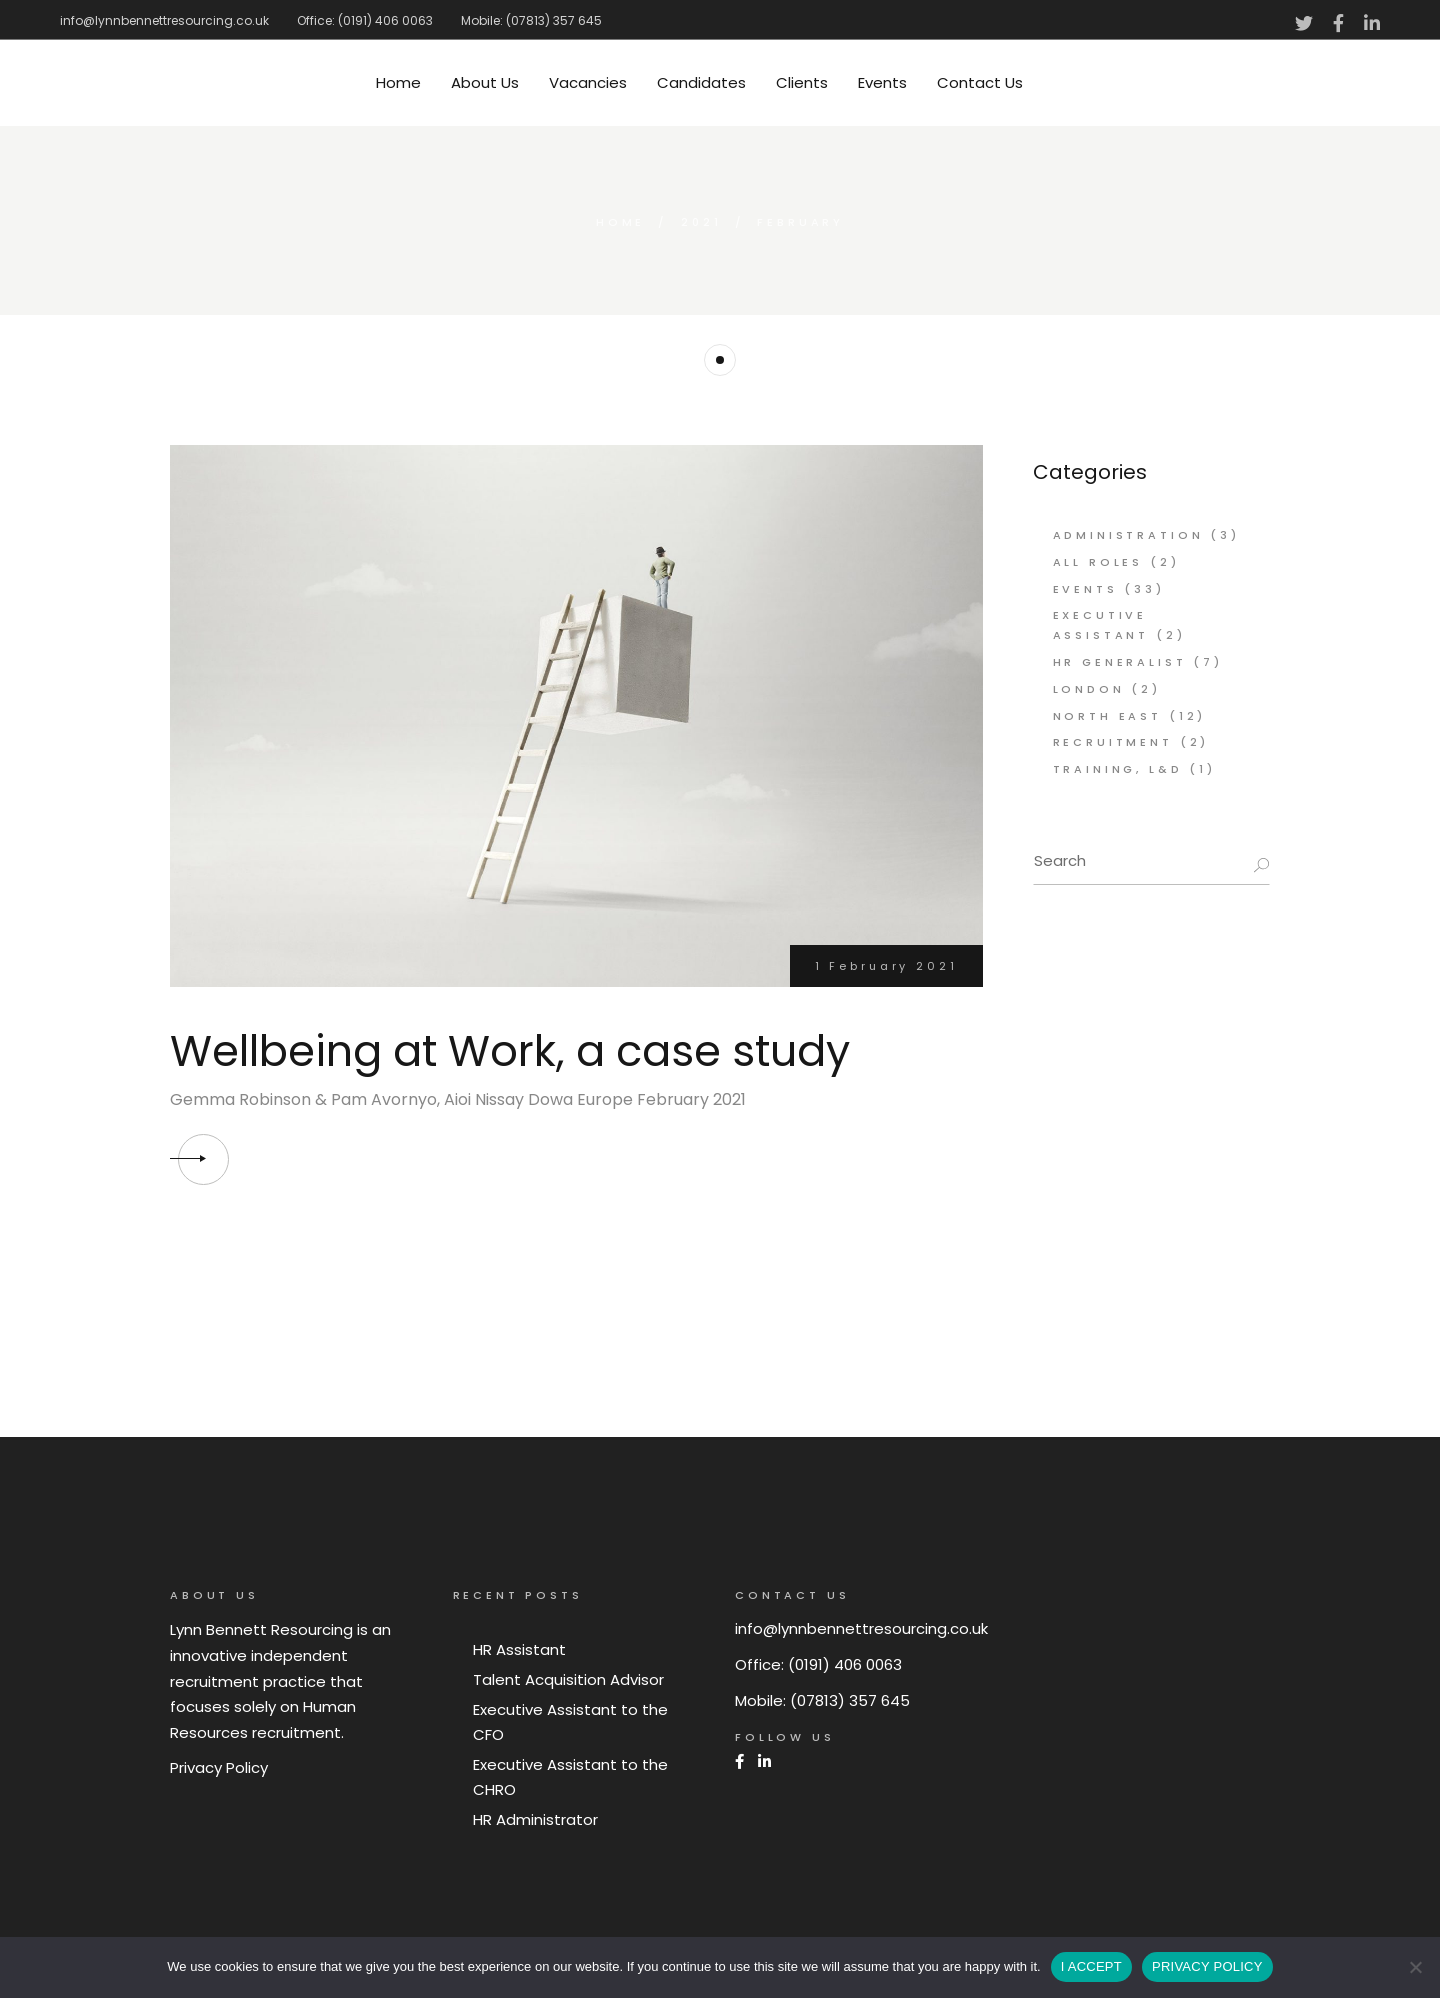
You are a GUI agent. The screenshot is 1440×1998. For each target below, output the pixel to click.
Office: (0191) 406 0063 (365, 20)
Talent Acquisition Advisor (568, 1679)
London (1089, 689)
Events (1085, 589)
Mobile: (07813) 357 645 (531, 20)
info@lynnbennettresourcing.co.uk (164, 20)
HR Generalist (1120, 662)
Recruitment (1113, 742)
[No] (1415, 1967)
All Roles (1098, 562)
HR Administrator (535, 1819)
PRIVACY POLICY (1207, 1966)
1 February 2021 (886, 966)
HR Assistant (519, 1649)
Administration (1128, 535)
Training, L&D (1118, 769)
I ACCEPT (1091, 1966)
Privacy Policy (219, 1767)
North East (1108, 716)
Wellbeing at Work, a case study (510, 1051)
